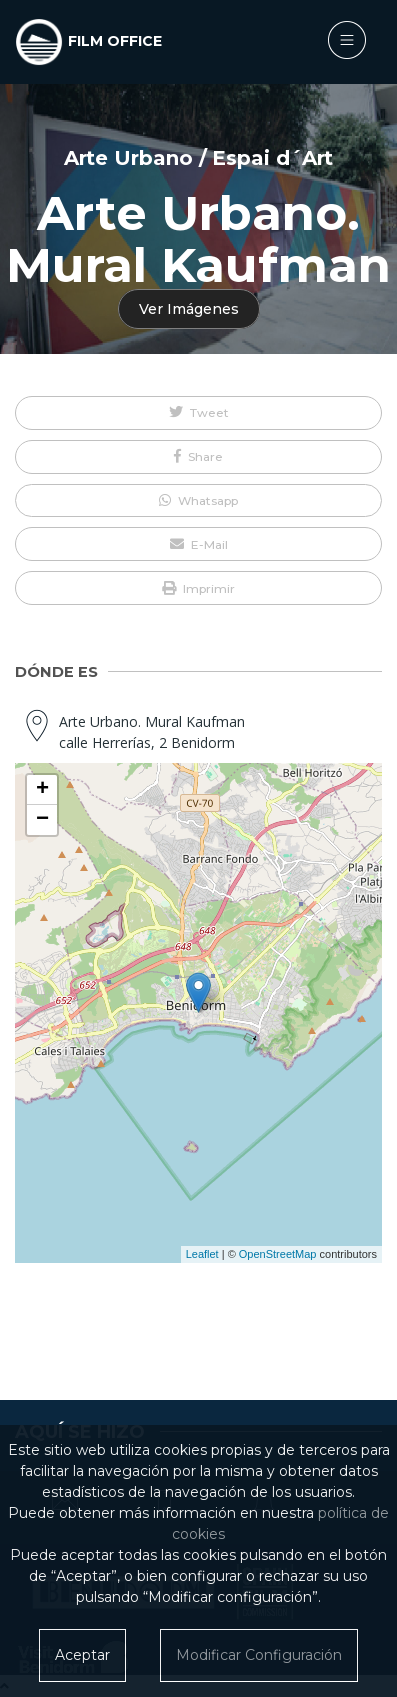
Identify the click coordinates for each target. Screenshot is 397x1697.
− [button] (42, 820)
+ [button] (42, 790)
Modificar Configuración (259, 1655)
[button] (198, 413)
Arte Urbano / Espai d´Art (199, 158)
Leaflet (202, 1254)
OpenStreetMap (278, 1254)
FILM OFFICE (115, 41)
